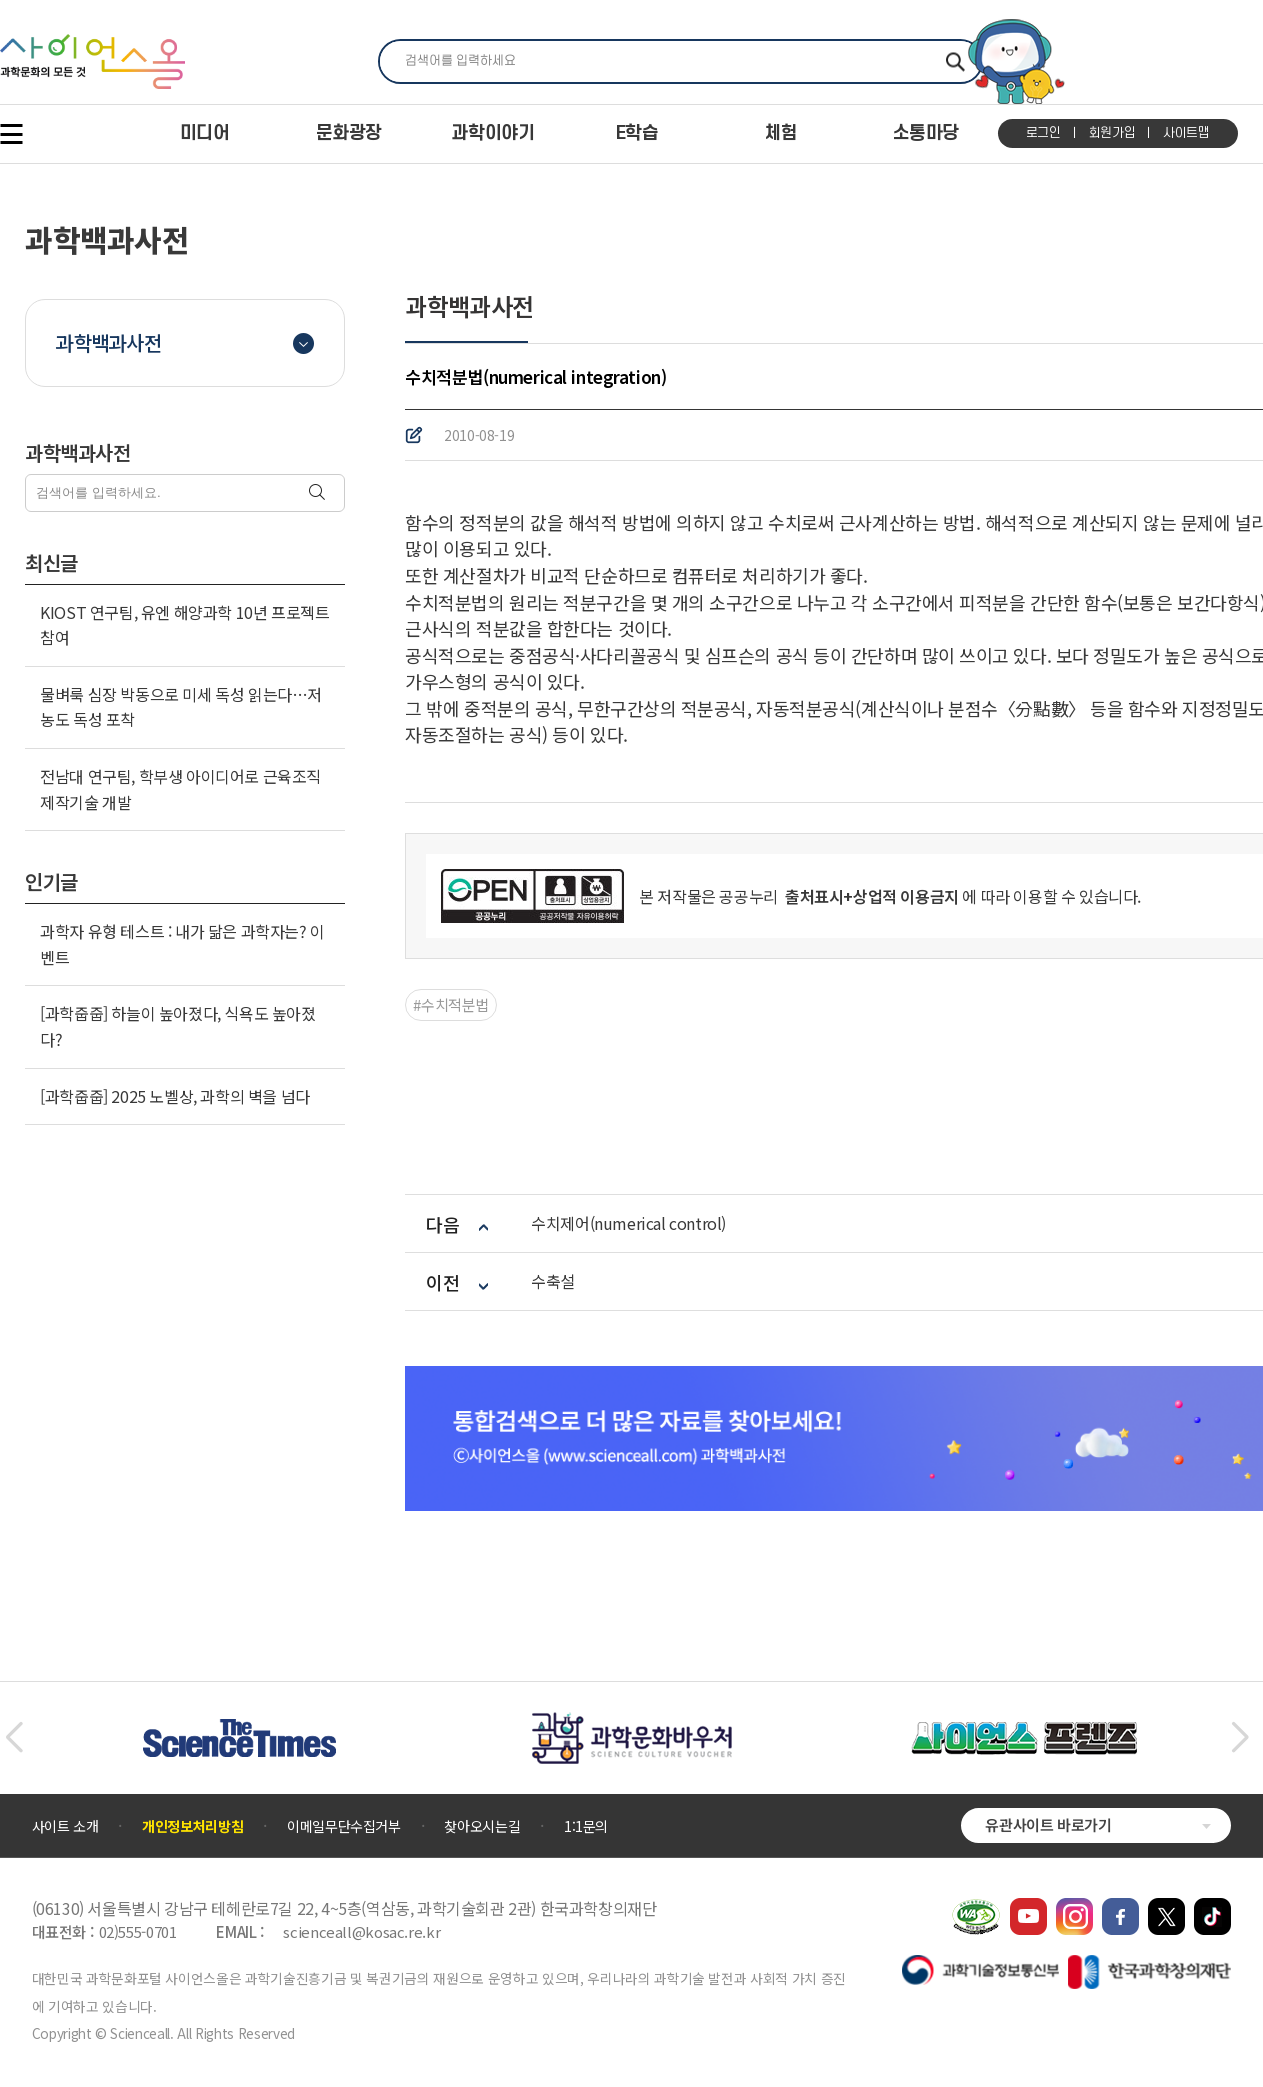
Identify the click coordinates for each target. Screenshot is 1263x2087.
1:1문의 (586, 1826)
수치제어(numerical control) (628, 1223)
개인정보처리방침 (192, 1826)
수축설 (553, 1281)
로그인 (1043, 133)
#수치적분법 (451, 1004)
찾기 (955, 61)
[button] (13, 1738)
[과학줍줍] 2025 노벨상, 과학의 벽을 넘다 (175, 1096)
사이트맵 (1186, 133)
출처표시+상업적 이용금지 (869, 896)
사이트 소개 (65, 1826)
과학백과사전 (108, 342)
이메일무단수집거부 (344, 1826)
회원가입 (1112, 133)
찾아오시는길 (482, 1826)
